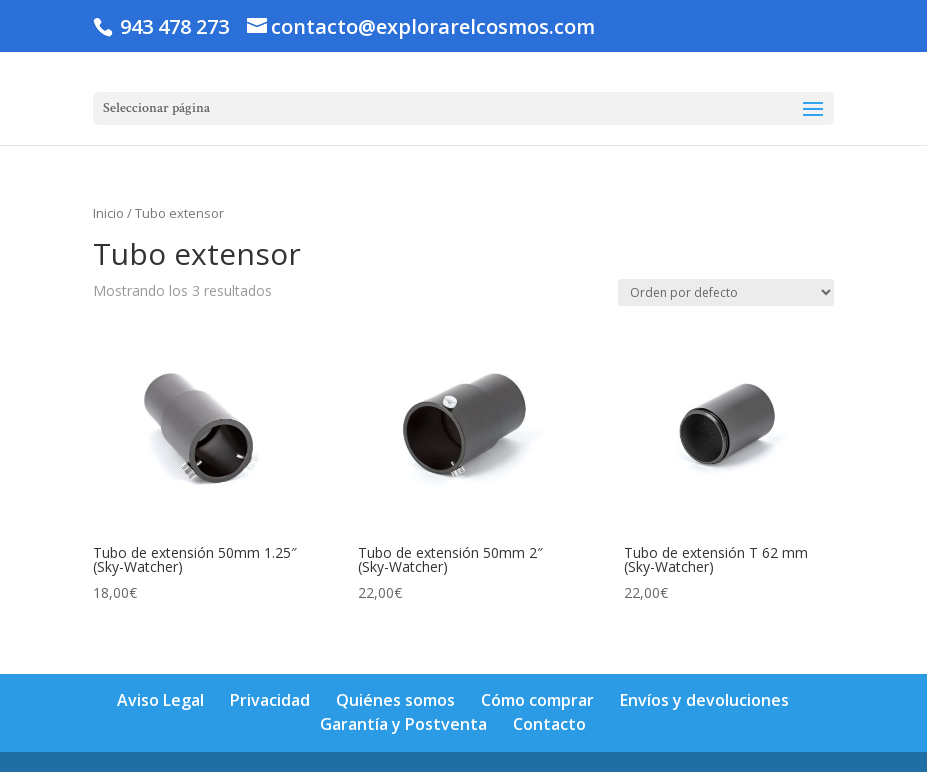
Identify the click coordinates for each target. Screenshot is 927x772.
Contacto (549, 724)
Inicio (108, 213)
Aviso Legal (160, 700)
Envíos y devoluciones (704, 700)
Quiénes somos (395, 700)
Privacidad (270, 700)
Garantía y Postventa (403, 724)
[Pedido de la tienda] (726, 292)
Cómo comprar (537, 700)
